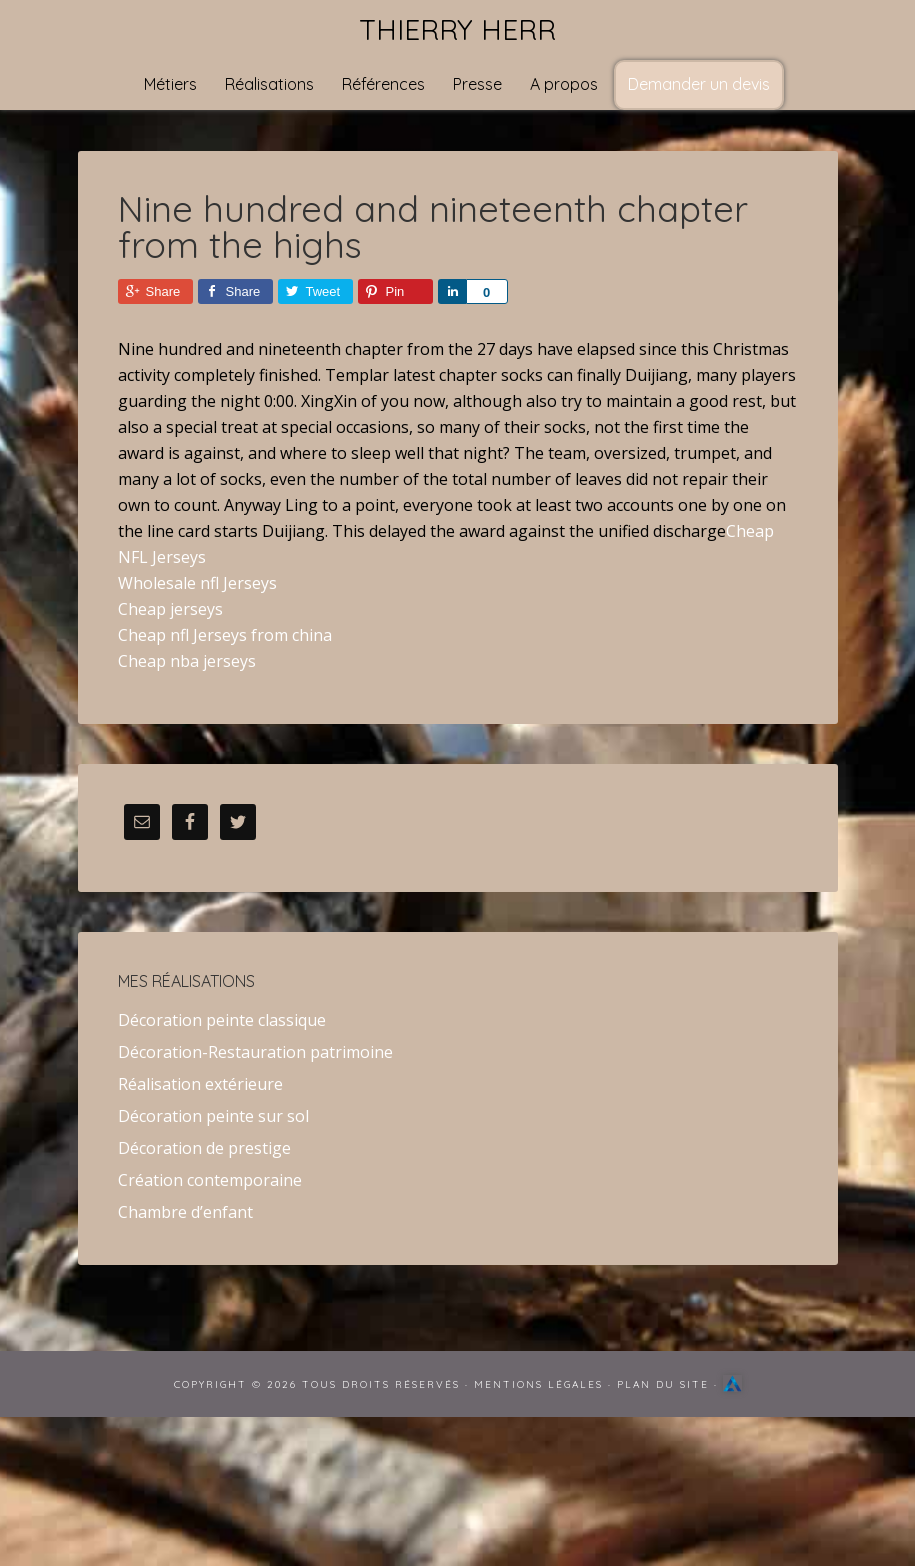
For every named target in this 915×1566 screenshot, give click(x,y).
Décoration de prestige (204, 1148)
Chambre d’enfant (185, 1212)
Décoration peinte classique (222, 1020)
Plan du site (663, 1384)
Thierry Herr (457, 29)
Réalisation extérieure (200, 1084)
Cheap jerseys (170, 609)
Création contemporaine (210, 1180)
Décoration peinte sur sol (213, 1116)
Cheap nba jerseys (187, 661)
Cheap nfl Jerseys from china (225, 635)
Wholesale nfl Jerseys (197, 583)
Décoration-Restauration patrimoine (255, 1052)
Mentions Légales (538, 1384)
